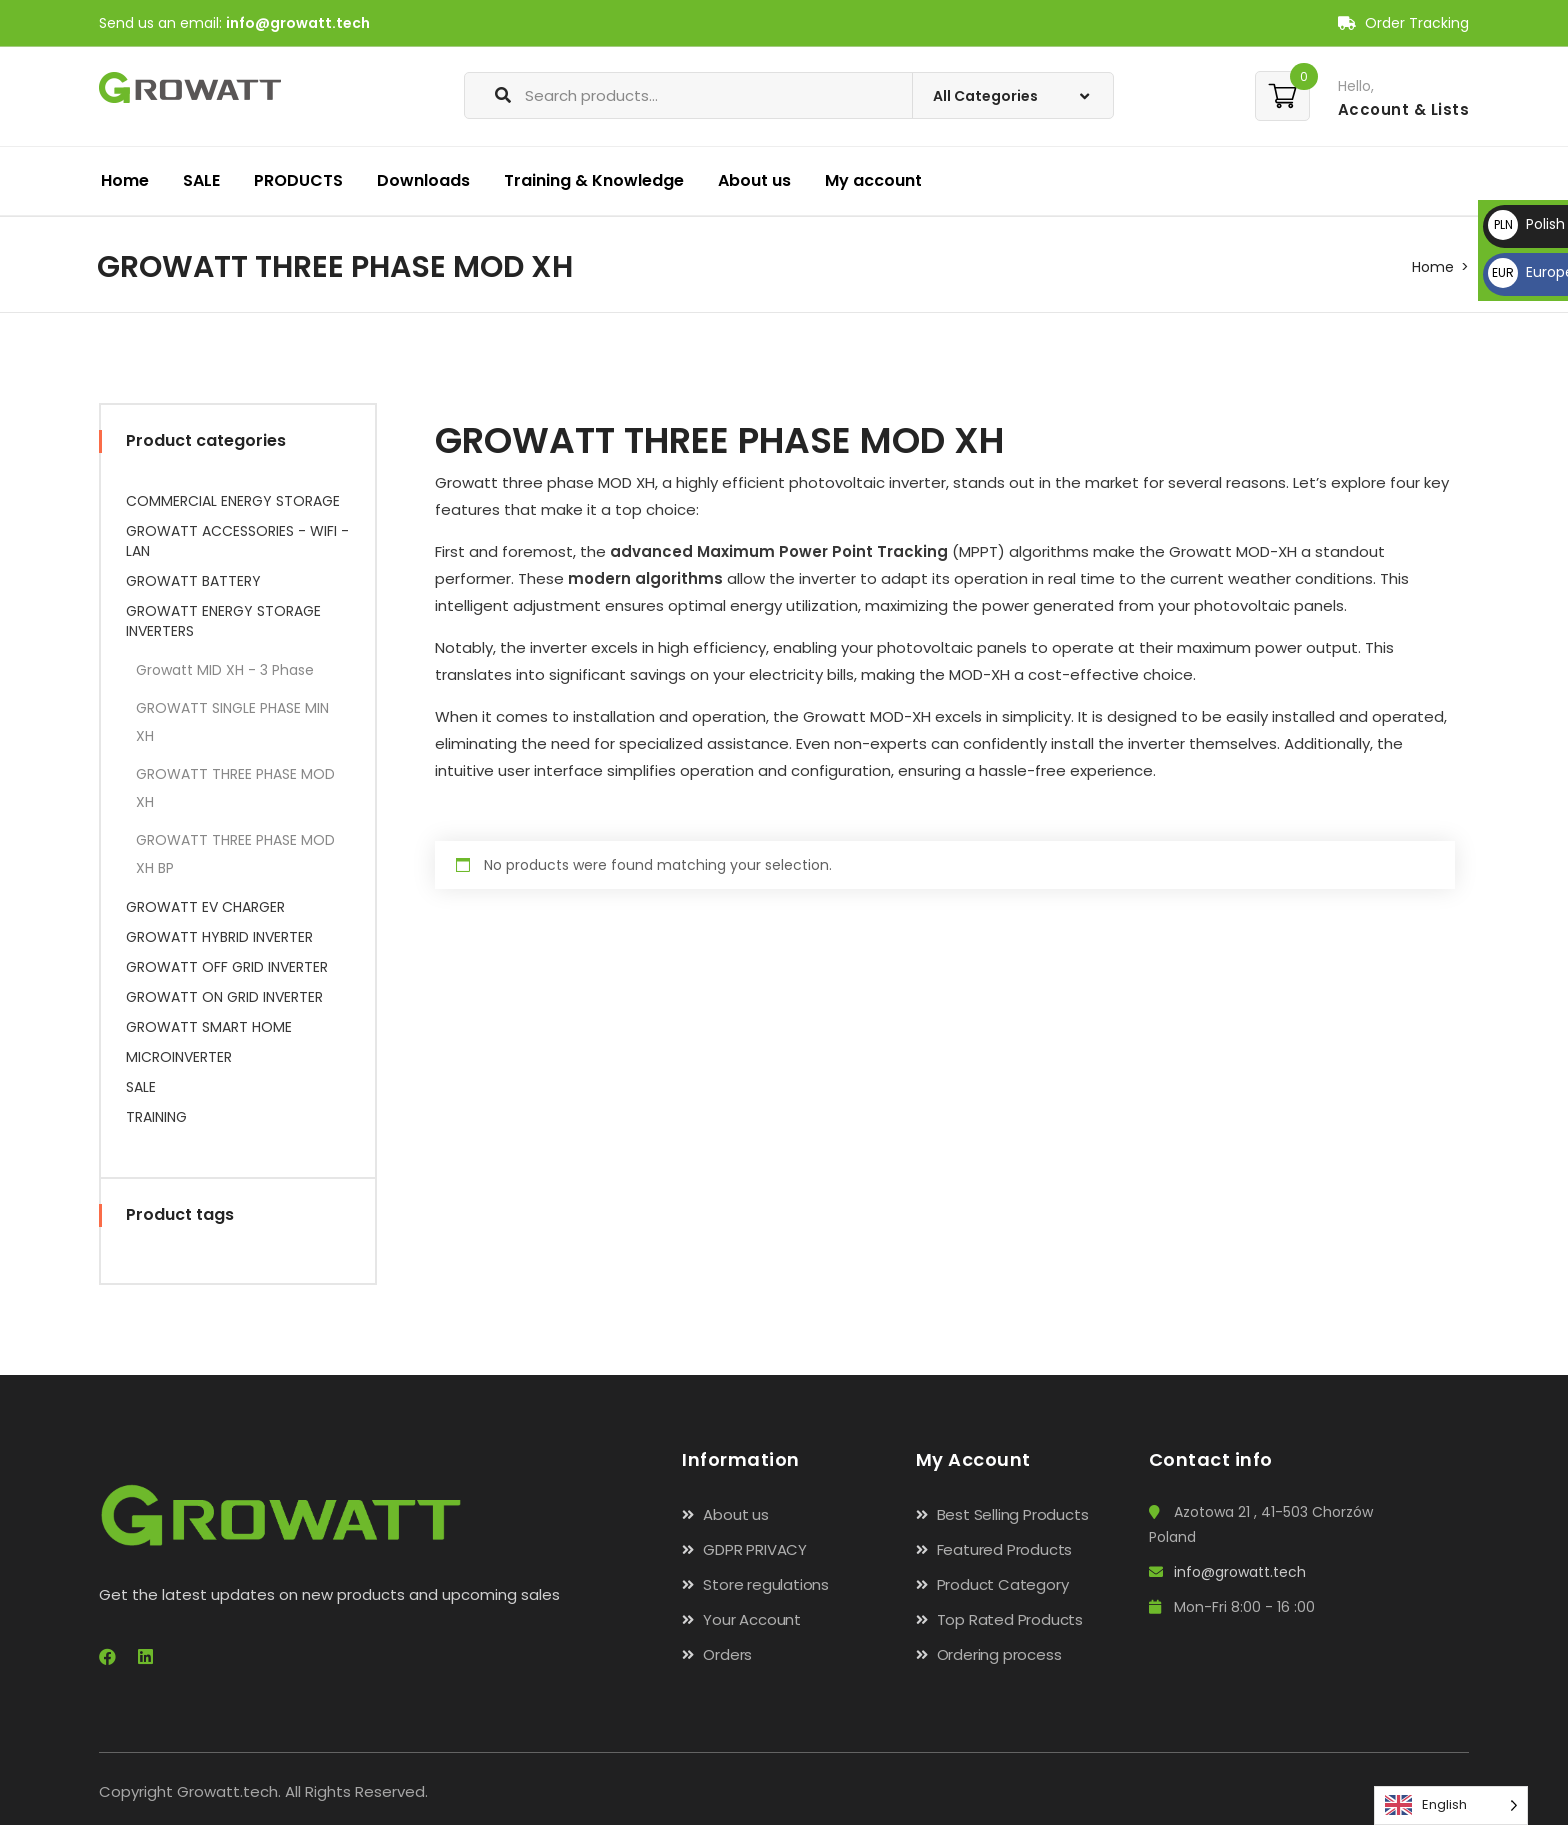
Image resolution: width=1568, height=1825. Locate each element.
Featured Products (1005, 1549)
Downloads (423, 180)
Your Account (752, 1619)
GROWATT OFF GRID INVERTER (227, 967)
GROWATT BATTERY (193, 581)
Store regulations (766, 1584)
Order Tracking (1403, 23)
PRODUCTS (298, 180)
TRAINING (156, 1117)
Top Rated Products (1010, 1619)
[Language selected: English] (1451, 1805)
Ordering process (999, 1654)
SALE (201, 180)
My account (873, 180)
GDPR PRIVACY (755, 1549)
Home (125, 180)
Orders (727, 1654)
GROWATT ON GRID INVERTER (224, 997)
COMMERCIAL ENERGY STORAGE (233, 501)
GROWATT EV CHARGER (205, 907)
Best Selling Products (1013, 1514)
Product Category (1003, 1584)
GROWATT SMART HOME (209, 1027)
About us (754, 180)
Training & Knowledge (594, 180)
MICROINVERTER (179, 1057)
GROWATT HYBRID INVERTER (219, 937)
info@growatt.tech (298, 23)
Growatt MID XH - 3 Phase (225, 670)
